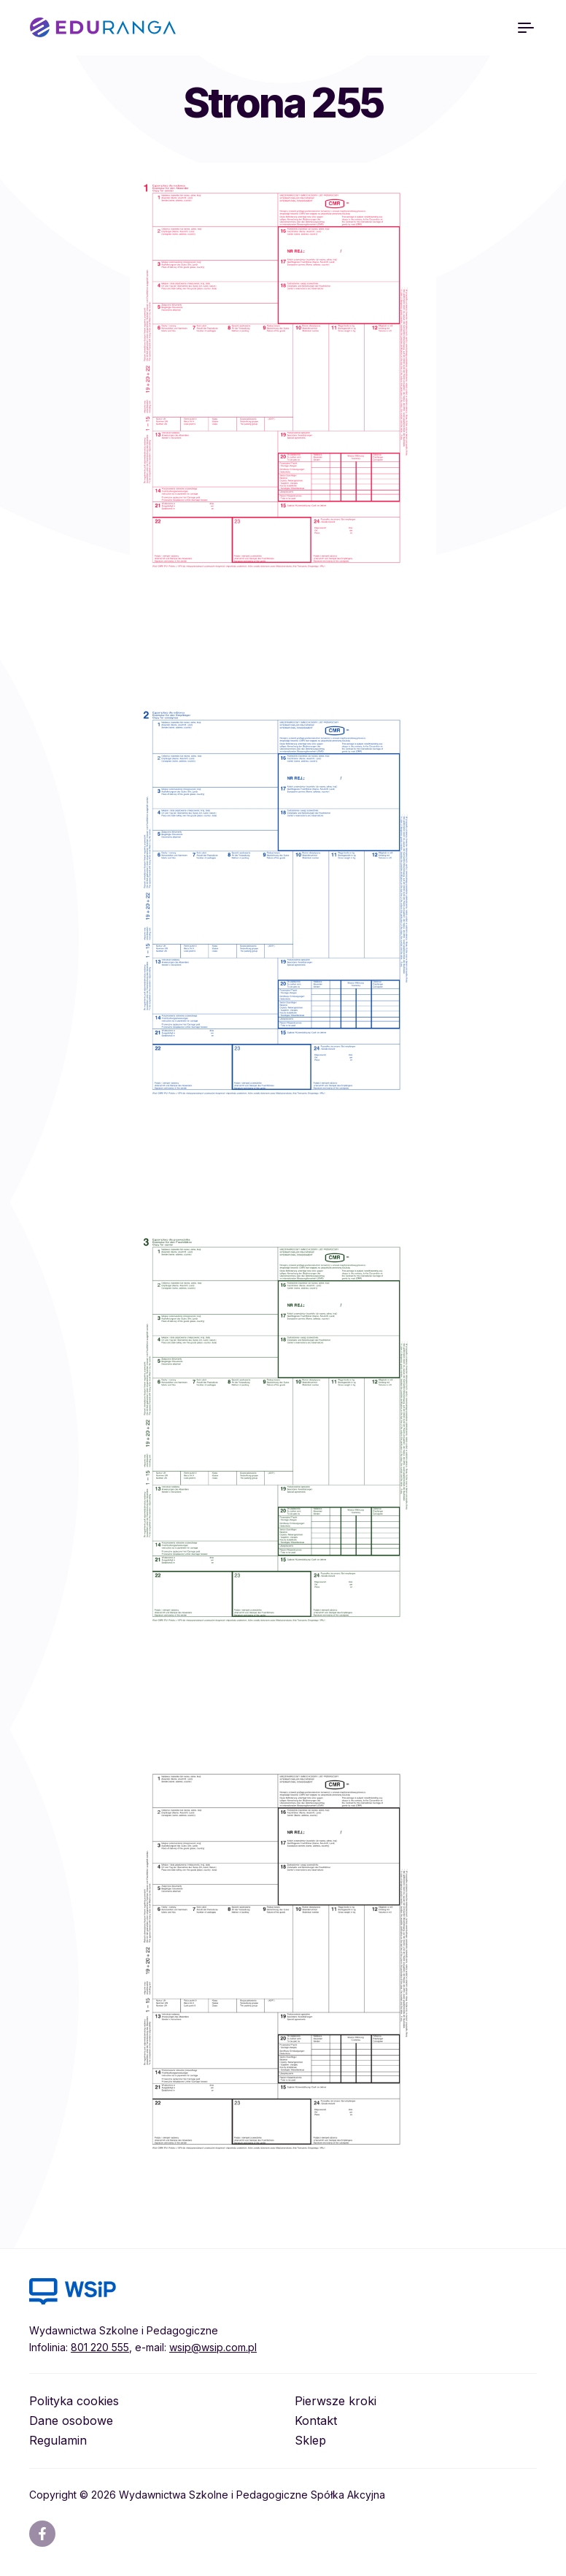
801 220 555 (100, 2347)
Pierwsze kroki (335, 2401)
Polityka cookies (74, 2401)
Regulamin (58, 2440)
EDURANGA (103, 28)
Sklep (310, 2440)
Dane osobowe (71, 2420)
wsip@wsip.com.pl (213, 2347)
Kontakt (316, 2420)
